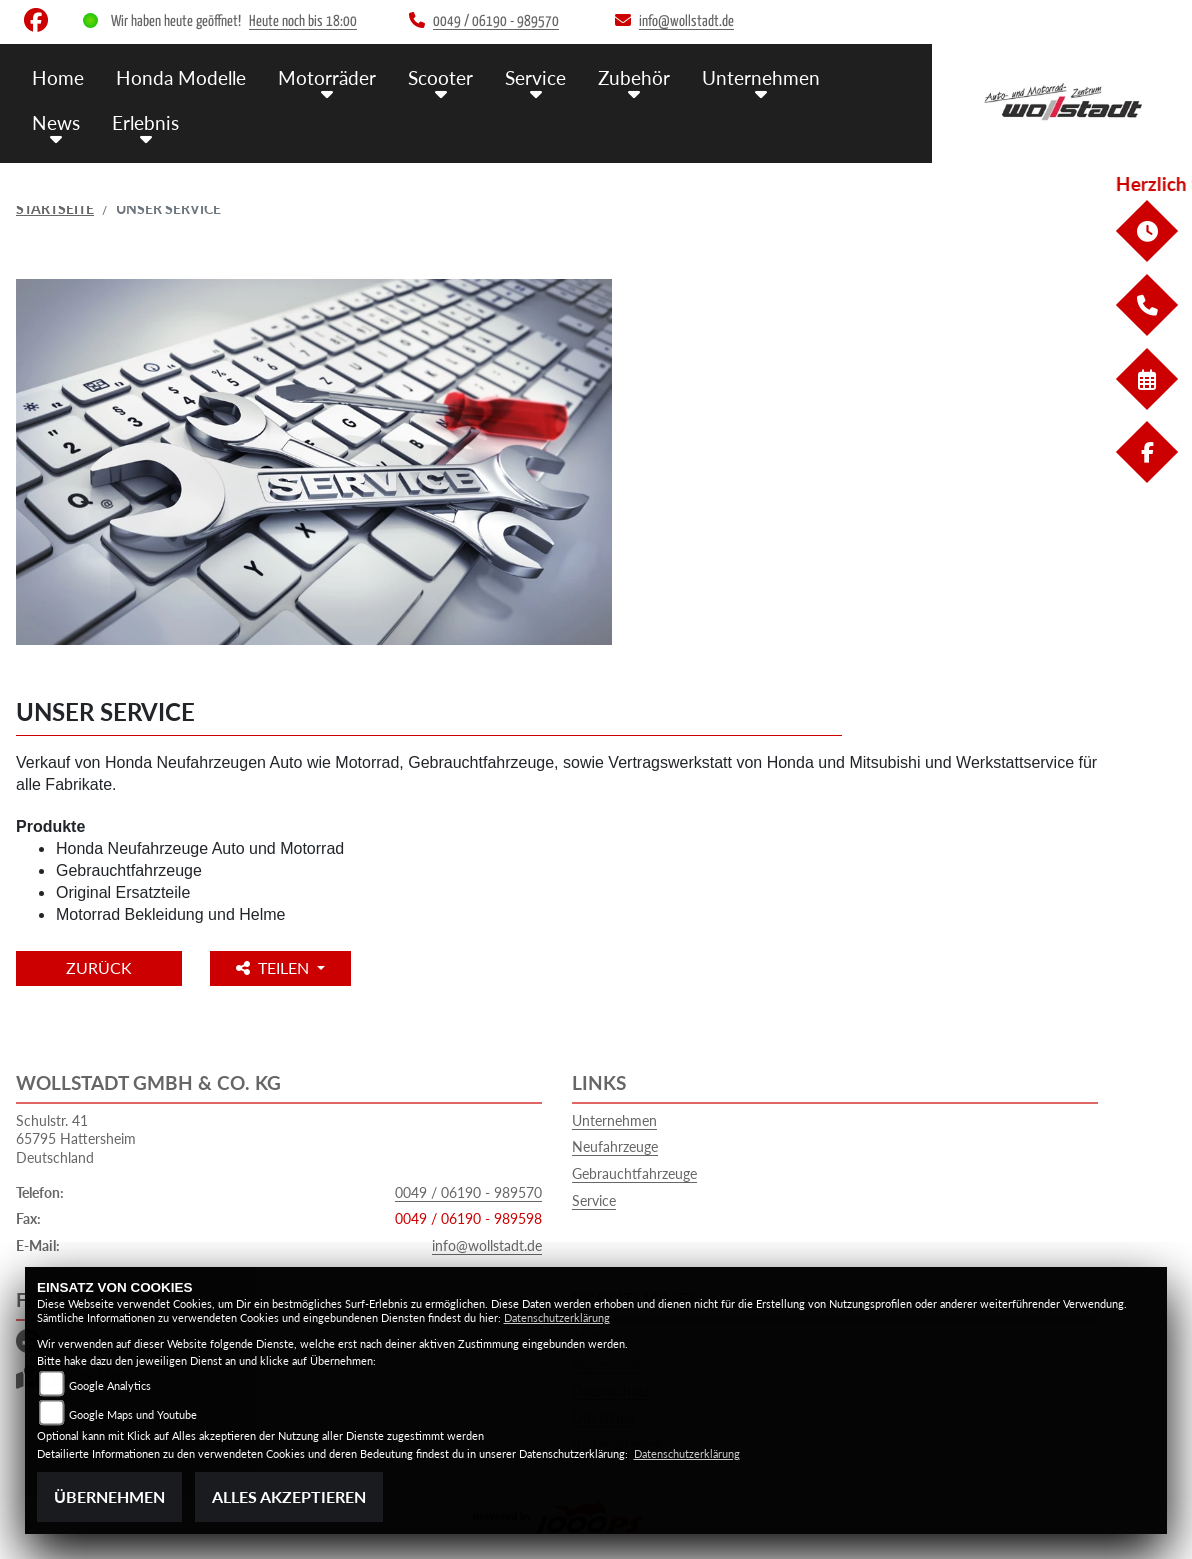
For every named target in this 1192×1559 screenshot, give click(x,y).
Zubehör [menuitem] (634, 77)
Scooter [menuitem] (440, 77)
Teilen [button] (274, 967)
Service (594, 1200)
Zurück (99, 967)
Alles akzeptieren (289, 1496)
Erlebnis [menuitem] (145, 122)
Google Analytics (110, 1385)
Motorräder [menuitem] (327, 77)
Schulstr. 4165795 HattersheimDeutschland (76, 1139)
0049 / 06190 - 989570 (468, 1192)
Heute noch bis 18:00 (303, 21)
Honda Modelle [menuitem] (181, 77)
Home (58, 77)
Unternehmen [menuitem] (761, 77)
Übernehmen (109, 1496)
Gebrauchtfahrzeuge (634, 1173)
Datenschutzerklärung (557, 1317)
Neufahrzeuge (615, 1146)
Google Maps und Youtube (133, 1414)
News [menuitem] (56, 122)
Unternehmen (614, 1120)
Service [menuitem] (535, 77)
